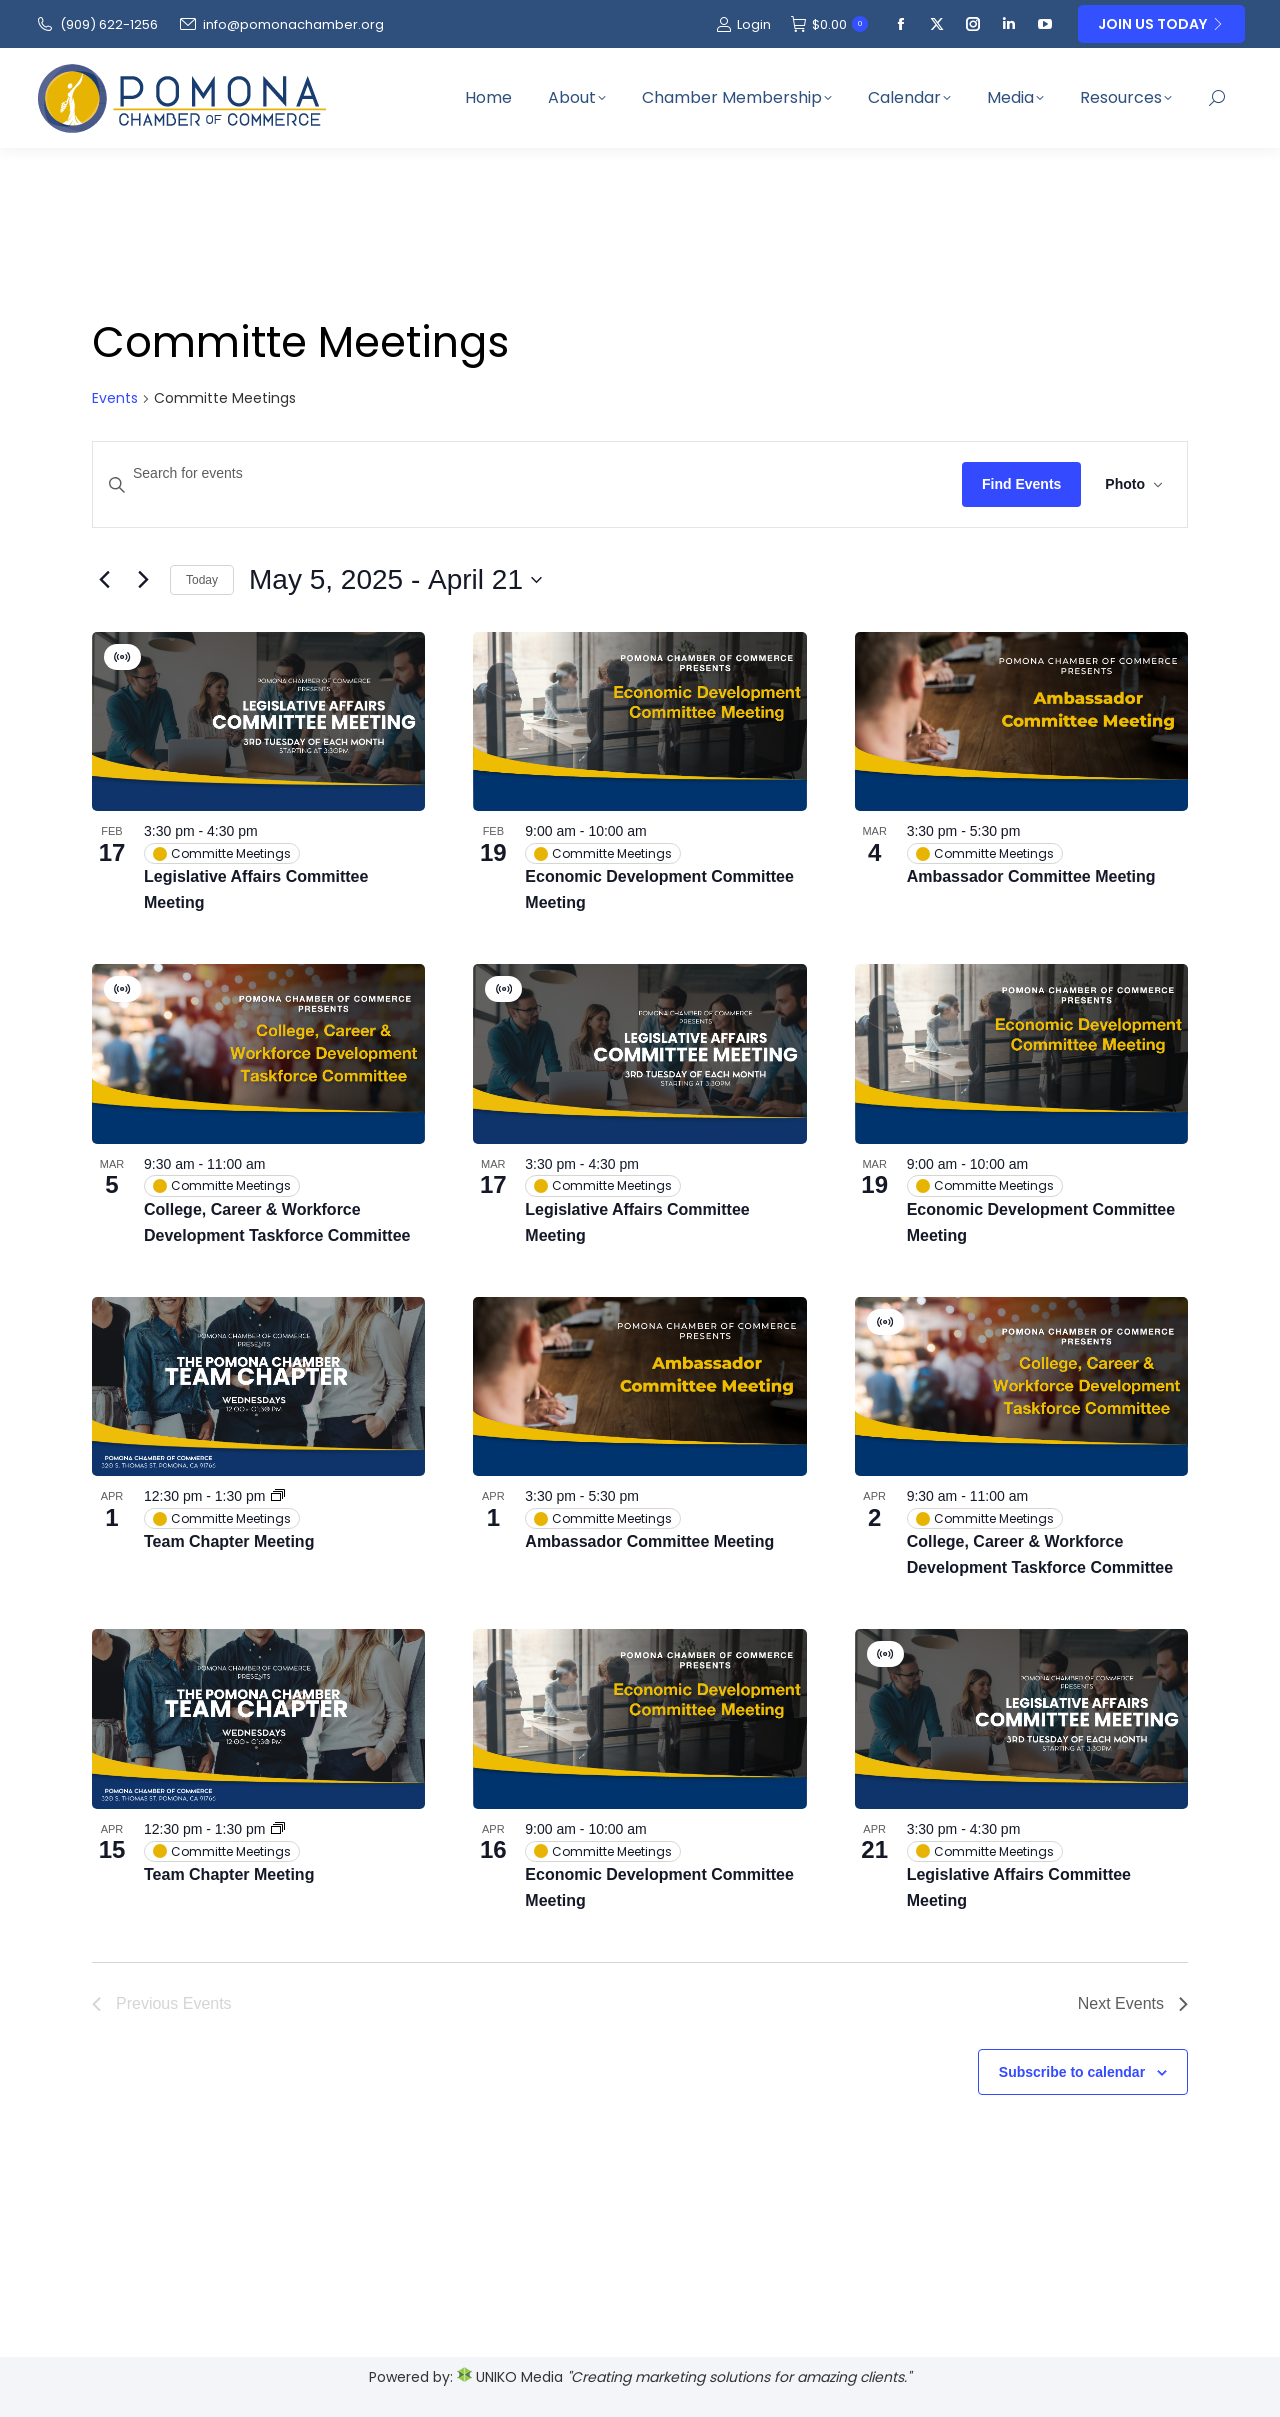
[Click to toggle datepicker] (395, 580)
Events (115, 398)
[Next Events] (143, 580)
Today (202, 580)
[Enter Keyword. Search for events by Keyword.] (527, 473)
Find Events (1021, 484)
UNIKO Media (510, 2377)
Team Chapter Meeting (229, 1541)
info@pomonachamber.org (281, 24)
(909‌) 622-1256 (96, 24)
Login (743, 24)
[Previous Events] (104, 580)
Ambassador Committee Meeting (1031, 876)
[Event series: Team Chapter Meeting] (278, 1496)
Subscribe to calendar (1072, 2072)
